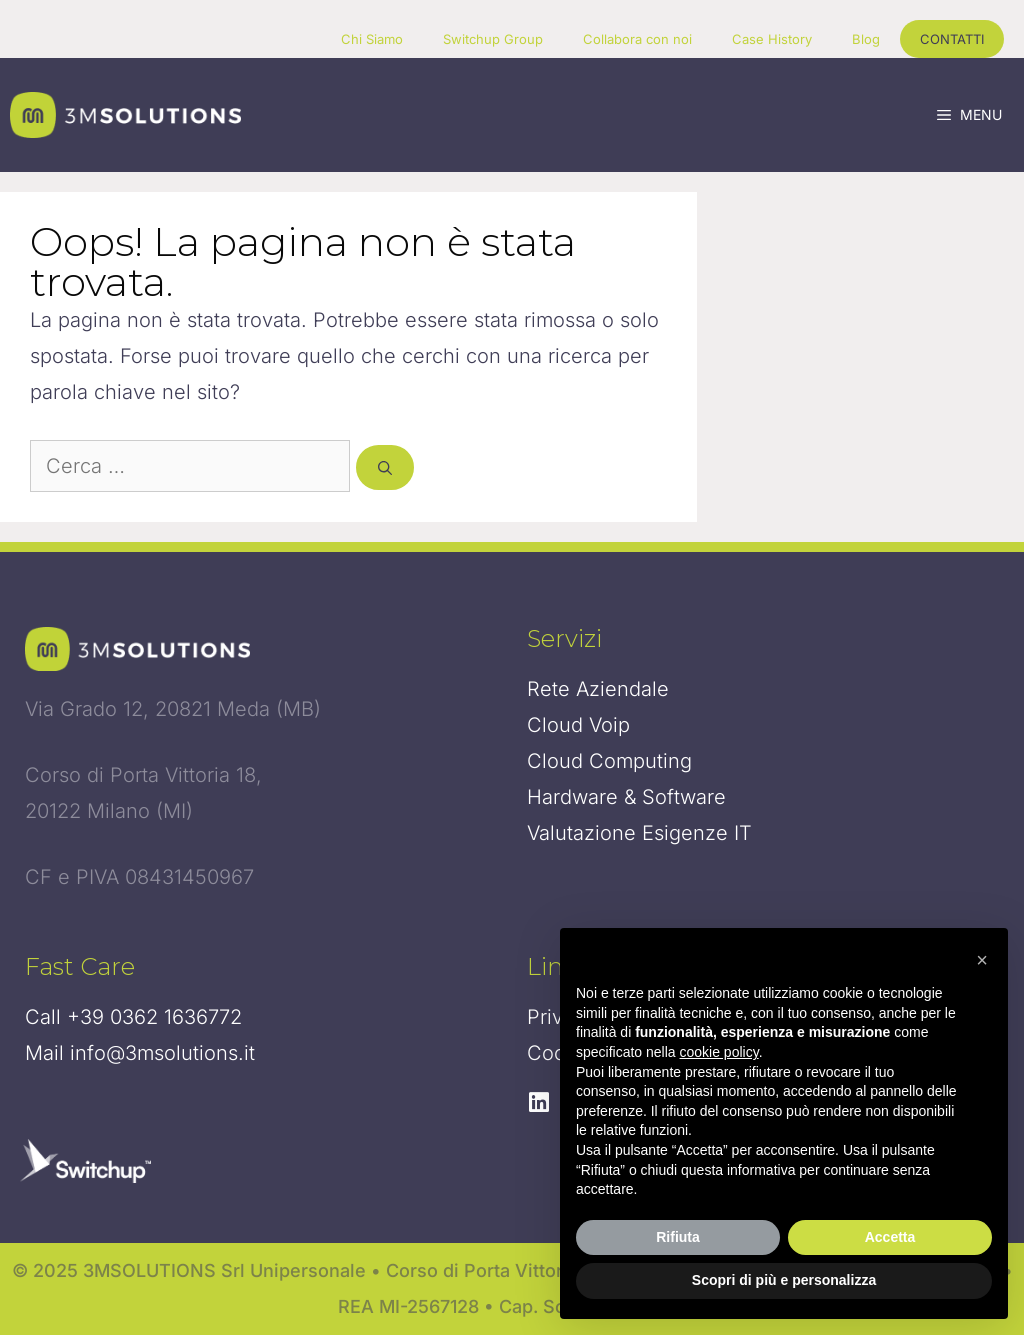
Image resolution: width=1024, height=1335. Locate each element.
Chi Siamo (372, 39)
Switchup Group (493, 39)
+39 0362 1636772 (154, 1017)
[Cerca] (385, 467)
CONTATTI (952, 39)
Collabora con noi (637, 39)
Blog (866, 39)
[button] (982, 960)
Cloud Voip (578, 725)
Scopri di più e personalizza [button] (784, 1280)
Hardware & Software (626, 797)
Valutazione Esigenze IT (639, 833)
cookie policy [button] (719, 1052)
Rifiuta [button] (678, 1237)
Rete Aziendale (598, 689)
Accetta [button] (890, 1237)
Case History (772, 39)
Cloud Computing (609, 761)
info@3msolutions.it (162, 1053)
